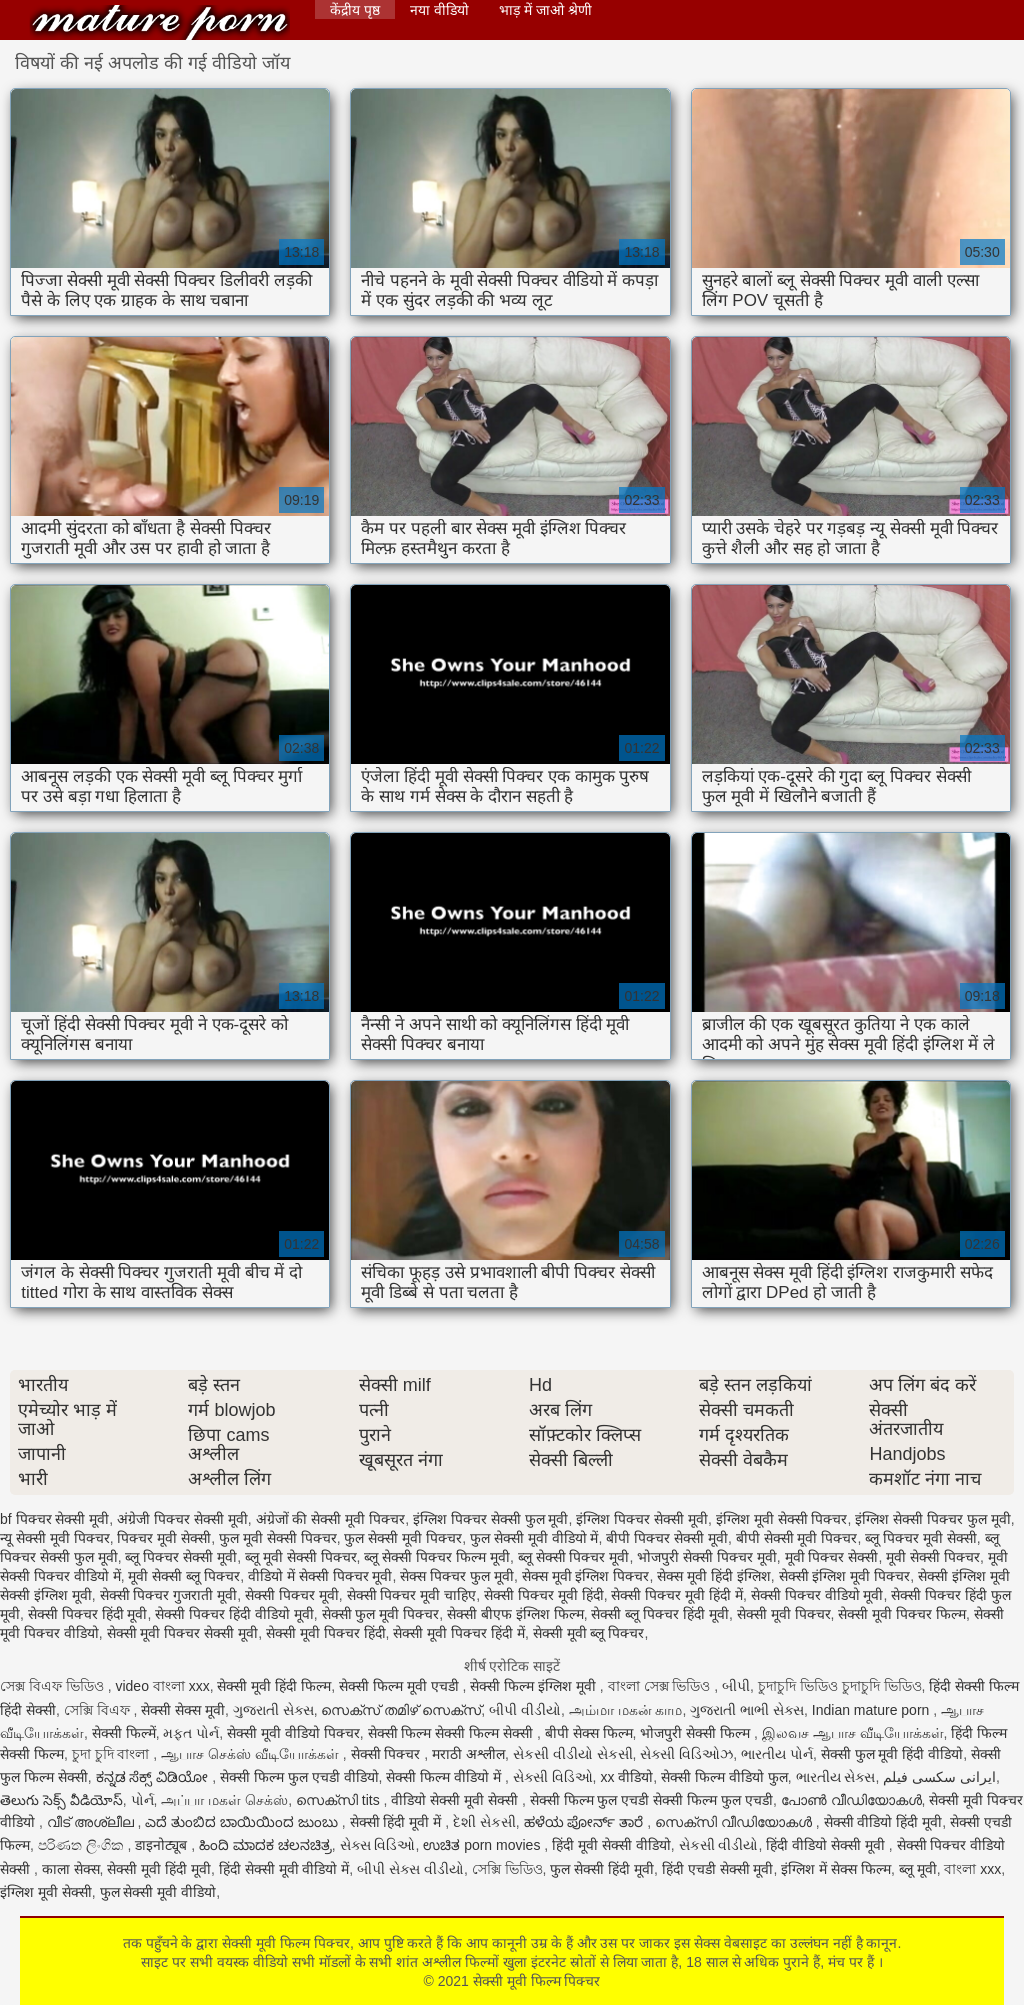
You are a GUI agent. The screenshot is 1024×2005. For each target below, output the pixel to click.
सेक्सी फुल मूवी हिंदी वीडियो (892, 1754)
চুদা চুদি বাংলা (113, 1754)
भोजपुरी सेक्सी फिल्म (697, 1733)
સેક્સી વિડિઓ (553, 1777)
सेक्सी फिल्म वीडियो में (445, 1777)
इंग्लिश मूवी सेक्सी (46, 1892)
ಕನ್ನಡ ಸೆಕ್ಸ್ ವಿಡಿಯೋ (154, 1777)
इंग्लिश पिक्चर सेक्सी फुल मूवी (491, 1519)
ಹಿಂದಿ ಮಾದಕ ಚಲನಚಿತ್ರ (265, 1845)
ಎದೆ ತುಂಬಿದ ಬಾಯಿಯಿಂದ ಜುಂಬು (243, 1822)
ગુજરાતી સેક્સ (273, 1710)
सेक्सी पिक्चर (388, 1754)
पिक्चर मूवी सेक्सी (164, 1538)
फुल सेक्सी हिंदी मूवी (602, 1869)
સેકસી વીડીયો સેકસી (573, 1754)
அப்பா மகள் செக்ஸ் (224, 1800)
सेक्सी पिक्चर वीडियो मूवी (817, 1595)
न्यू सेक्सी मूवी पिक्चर (55, 1538)
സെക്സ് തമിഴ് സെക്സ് (401, 1710)
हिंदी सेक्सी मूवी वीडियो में (284, 1869)
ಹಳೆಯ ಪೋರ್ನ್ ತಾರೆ (586, 1822)
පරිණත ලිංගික (83, 1845)
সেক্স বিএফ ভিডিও (54, 1686)
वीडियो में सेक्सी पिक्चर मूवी (320, 1576)
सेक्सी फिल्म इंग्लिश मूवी (535, 1686)
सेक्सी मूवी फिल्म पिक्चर (160, 22)
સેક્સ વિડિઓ (378, 1845)
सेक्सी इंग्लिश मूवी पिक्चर (845, 1576)
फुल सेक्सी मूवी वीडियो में (534, 1538)
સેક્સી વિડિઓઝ (686, 1754)
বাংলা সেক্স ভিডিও (661, 1686)
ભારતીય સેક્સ (836, 1777)
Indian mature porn (872, 1710)
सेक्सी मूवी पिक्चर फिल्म (902, 1614)
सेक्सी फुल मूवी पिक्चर (381, 1614)
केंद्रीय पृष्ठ (355, 10)
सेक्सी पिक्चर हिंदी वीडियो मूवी (234, 1614)
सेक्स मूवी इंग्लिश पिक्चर (586, 1576)
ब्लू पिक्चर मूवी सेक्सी (921, 1538)
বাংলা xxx (972, 1869)
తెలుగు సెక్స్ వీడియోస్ (61, 1800)
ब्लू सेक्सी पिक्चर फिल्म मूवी (437, 1557)
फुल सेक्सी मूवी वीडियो (158, 1892)
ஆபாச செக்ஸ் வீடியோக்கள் (252, 1754)
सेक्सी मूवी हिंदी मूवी (159, 1869)
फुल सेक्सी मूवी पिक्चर (403, 1538)
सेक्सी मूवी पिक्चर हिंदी (326, 1633)
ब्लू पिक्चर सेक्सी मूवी (181, 1557)
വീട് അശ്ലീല (92, 1822)
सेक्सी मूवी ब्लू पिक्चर (589, 1633)
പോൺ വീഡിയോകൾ (851, 1800)
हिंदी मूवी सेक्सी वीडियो (611, 1845)
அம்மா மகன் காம (626, 1710)
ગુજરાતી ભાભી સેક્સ (747, 1710)
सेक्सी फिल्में (124, 1733)
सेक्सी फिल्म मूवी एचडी (401, 1686)
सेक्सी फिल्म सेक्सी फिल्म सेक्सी (452, 1733)
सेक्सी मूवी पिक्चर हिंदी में (459, 1633)
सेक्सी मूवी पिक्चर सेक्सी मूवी (183, 1633)
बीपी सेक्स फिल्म (589, 1733)
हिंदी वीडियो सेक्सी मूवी (827, 1845)
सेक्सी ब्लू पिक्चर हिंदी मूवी (660, 1614)
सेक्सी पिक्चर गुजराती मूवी (169, 1595)
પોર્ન (142, 1800)
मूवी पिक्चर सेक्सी (832, 1557)
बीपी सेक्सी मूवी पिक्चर (797, 1538)
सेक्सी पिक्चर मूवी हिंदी (544, 1595)
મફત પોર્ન (191, 1733)
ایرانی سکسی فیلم (939, 1777)
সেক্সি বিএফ (99, 1710)
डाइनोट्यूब (163, 1845)
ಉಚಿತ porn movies (483, 1845)
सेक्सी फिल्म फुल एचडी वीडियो (299, 1777)
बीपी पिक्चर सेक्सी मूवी (667, 1538)
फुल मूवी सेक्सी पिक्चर (278, 1538)
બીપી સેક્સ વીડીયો (410, 1869)
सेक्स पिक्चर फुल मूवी (457, 1576)
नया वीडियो (439, 10)
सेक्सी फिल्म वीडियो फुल (724, 1777)
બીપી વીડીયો (525, 1710)
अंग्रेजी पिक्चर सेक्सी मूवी (182, 1519)
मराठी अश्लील (468, 1754)
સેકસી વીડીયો (719, 1845)
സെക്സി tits (340, 1800)
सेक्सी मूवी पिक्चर (784, 1614)
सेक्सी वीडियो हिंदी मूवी (883, 1822)
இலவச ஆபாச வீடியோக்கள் (853, 1733)
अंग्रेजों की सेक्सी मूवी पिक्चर (331, 1519)
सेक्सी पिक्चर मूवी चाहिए (412, 1595)
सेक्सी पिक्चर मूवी (292, 1595)
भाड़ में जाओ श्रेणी (545, 10)
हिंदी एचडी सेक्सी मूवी (718, 1869)
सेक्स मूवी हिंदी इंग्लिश (714, 1576)
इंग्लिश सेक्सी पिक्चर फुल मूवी (933, 1519)
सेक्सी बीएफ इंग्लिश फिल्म (515, 1614)
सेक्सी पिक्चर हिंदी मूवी (88, 1614)
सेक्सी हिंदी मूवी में (398, 1822)
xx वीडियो (626, 1777)
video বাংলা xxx (162, 1686)
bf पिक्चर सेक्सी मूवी (54, 1519)
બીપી (736, 1686)
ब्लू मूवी (918, 1869)
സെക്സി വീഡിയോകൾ (735, 1822)
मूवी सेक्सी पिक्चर (933, 1557)
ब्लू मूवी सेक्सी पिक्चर (301, 1557)
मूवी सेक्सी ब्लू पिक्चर (184, 1576)
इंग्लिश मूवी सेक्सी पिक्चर (782, 1519)
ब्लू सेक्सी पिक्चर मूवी (574, 1557)
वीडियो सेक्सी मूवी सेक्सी (456, 1800)
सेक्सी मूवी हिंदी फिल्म (274, 1686)
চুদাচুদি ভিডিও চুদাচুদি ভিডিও (840, 1686)
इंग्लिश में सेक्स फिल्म (836, 1869)
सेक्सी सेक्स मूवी (183, 1710)
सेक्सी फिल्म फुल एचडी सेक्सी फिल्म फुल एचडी (651, 1800)
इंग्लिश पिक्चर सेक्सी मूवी (642, 1519)
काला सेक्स (71, 1869)
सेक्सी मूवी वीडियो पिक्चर (293, 1733)
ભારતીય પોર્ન (777, 1754)
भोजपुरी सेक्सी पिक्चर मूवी (707, 1557)
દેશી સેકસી (484, 1822)
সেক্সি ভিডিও (507, 1869)
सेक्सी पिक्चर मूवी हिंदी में (677, 1595)
